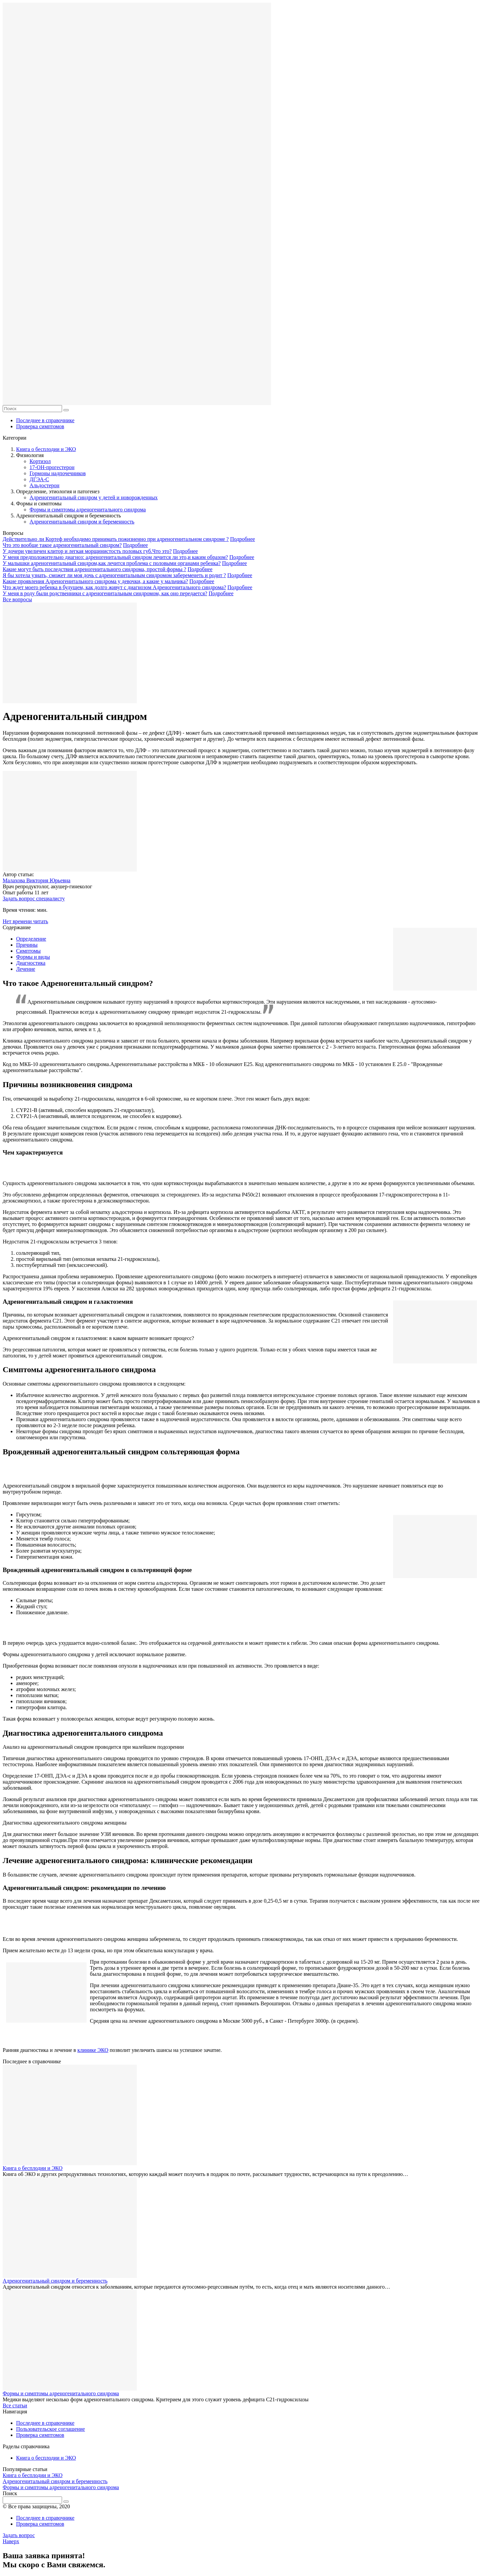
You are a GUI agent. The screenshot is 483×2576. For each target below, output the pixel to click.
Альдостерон (44, 485)
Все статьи (15, 2405)
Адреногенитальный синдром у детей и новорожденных (94, 497)
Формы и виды (33, 957)
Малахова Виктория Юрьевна (36, 880)
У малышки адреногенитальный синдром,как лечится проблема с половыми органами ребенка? (112, 563)
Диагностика (30, 963)
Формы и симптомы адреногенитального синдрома (88, 509)
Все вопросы (17, 599)
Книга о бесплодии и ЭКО (46, 449)
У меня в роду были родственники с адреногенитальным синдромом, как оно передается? (105, 593)
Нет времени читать (25, 921)
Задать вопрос (19, 2535)
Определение (31, 939)
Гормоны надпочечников (58, 473)
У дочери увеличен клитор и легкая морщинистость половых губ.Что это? (87, 551)
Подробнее (242, 539)
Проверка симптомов (40, 426)
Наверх (11, 2541)
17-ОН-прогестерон (52, 467)
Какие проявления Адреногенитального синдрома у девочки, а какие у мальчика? (95, 581)
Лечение (25, 969)
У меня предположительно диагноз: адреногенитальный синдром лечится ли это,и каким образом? (115, 557)
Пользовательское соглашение (50, 2429)
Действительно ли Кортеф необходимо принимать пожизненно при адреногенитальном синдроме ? (116, 539)
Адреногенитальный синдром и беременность (82, 521)
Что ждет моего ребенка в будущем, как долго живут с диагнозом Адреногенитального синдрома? (114, 587)
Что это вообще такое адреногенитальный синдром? (62, 545)
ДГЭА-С (39, 479)
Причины (27, 945)
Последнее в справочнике (45, 420)
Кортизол (40, 461)
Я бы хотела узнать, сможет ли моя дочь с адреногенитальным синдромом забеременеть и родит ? (114, 575)
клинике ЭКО (92, 2050)
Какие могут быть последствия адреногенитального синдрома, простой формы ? (94, 569)
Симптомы (28, 951)
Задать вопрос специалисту (34, 898)
